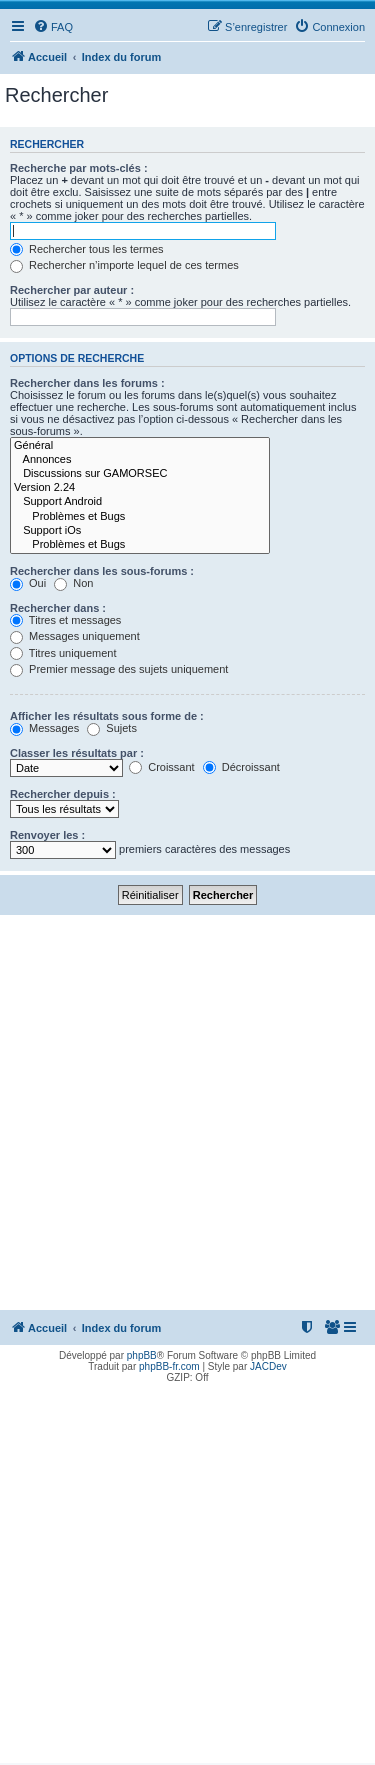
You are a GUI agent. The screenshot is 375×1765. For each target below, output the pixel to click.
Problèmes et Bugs (140, 517)
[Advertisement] (187, 1112)
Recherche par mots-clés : (79, 168)
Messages (44, 728)
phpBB (142, 1355)
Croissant (162, 767)
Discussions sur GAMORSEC (140, 474)
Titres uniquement (63, 653)
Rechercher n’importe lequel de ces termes (124, 265)
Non (73, 583)
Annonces (140, 460)
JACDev (268, 1366)
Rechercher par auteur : (72, 290)
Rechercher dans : (58, 608)
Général (140, 446)
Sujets (112, 728)
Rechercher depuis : (63, 794)
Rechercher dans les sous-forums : (102, 571)
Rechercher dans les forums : (87, 383)
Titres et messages (65, 620)
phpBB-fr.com (169, 1366)
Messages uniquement (75, 636)
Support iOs (140, 531)
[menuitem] (53, 27)
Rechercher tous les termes (87, 249)
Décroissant (241, 767)
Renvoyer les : (47, 835)
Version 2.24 (140, 488)
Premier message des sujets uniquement (119, 669)
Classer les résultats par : (77, 753)
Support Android (140, 502)
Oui (28, 583)
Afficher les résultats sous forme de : (107, 716)
